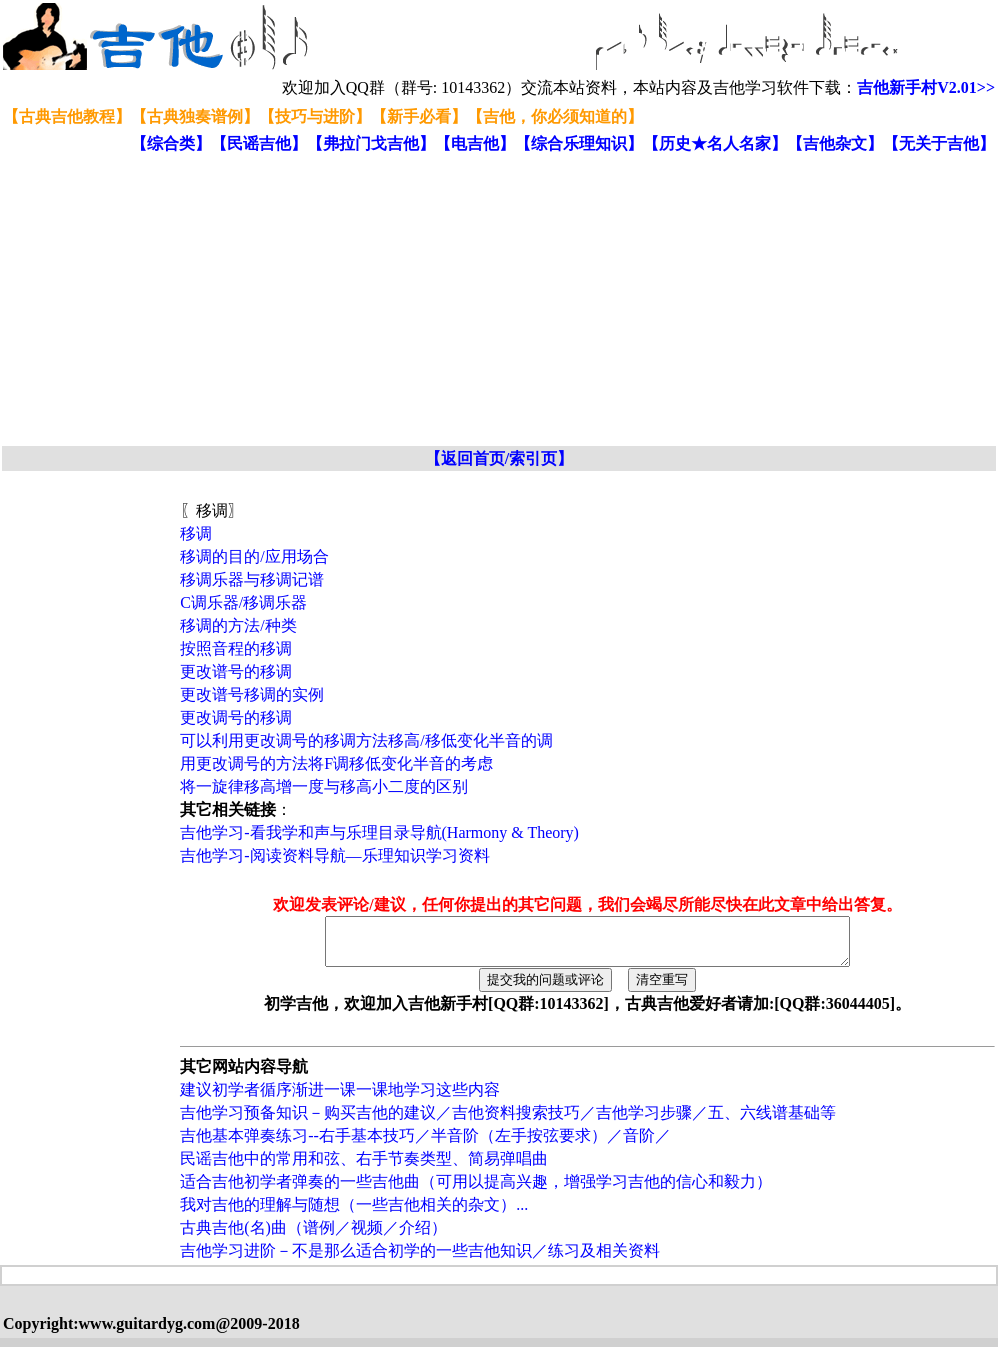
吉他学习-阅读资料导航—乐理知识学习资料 (334, 855)
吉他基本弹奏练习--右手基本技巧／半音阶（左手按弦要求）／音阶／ (425, 1144)
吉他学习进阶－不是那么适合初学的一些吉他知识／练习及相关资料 (420, 1259)
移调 (196, 533)
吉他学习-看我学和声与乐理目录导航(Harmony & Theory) (379, 832)
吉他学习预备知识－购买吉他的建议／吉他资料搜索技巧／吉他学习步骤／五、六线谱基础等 (508, 1121)
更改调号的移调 (236, 717)
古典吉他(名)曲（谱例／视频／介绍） (313, 1236)
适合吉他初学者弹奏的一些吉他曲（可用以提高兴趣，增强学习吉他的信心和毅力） (476, 1190)
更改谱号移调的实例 (252, 694)
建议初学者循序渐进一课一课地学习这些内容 (340, 1098)
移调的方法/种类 (238, 625)
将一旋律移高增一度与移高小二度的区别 (324, 786)
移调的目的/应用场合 (254, 556)
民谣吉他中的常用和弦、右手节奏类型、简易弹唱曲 (364, 1167)
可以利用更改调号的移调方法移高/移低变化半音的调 (366, 740)
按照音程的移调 (236, 648)
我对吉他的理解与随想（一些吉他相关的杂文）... (354, 1213)
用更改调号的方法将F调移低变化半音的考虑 (336, 763)
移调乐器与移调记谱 (252, 579)
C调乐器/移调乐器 (243, 602)
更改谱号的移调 (236, 671)
